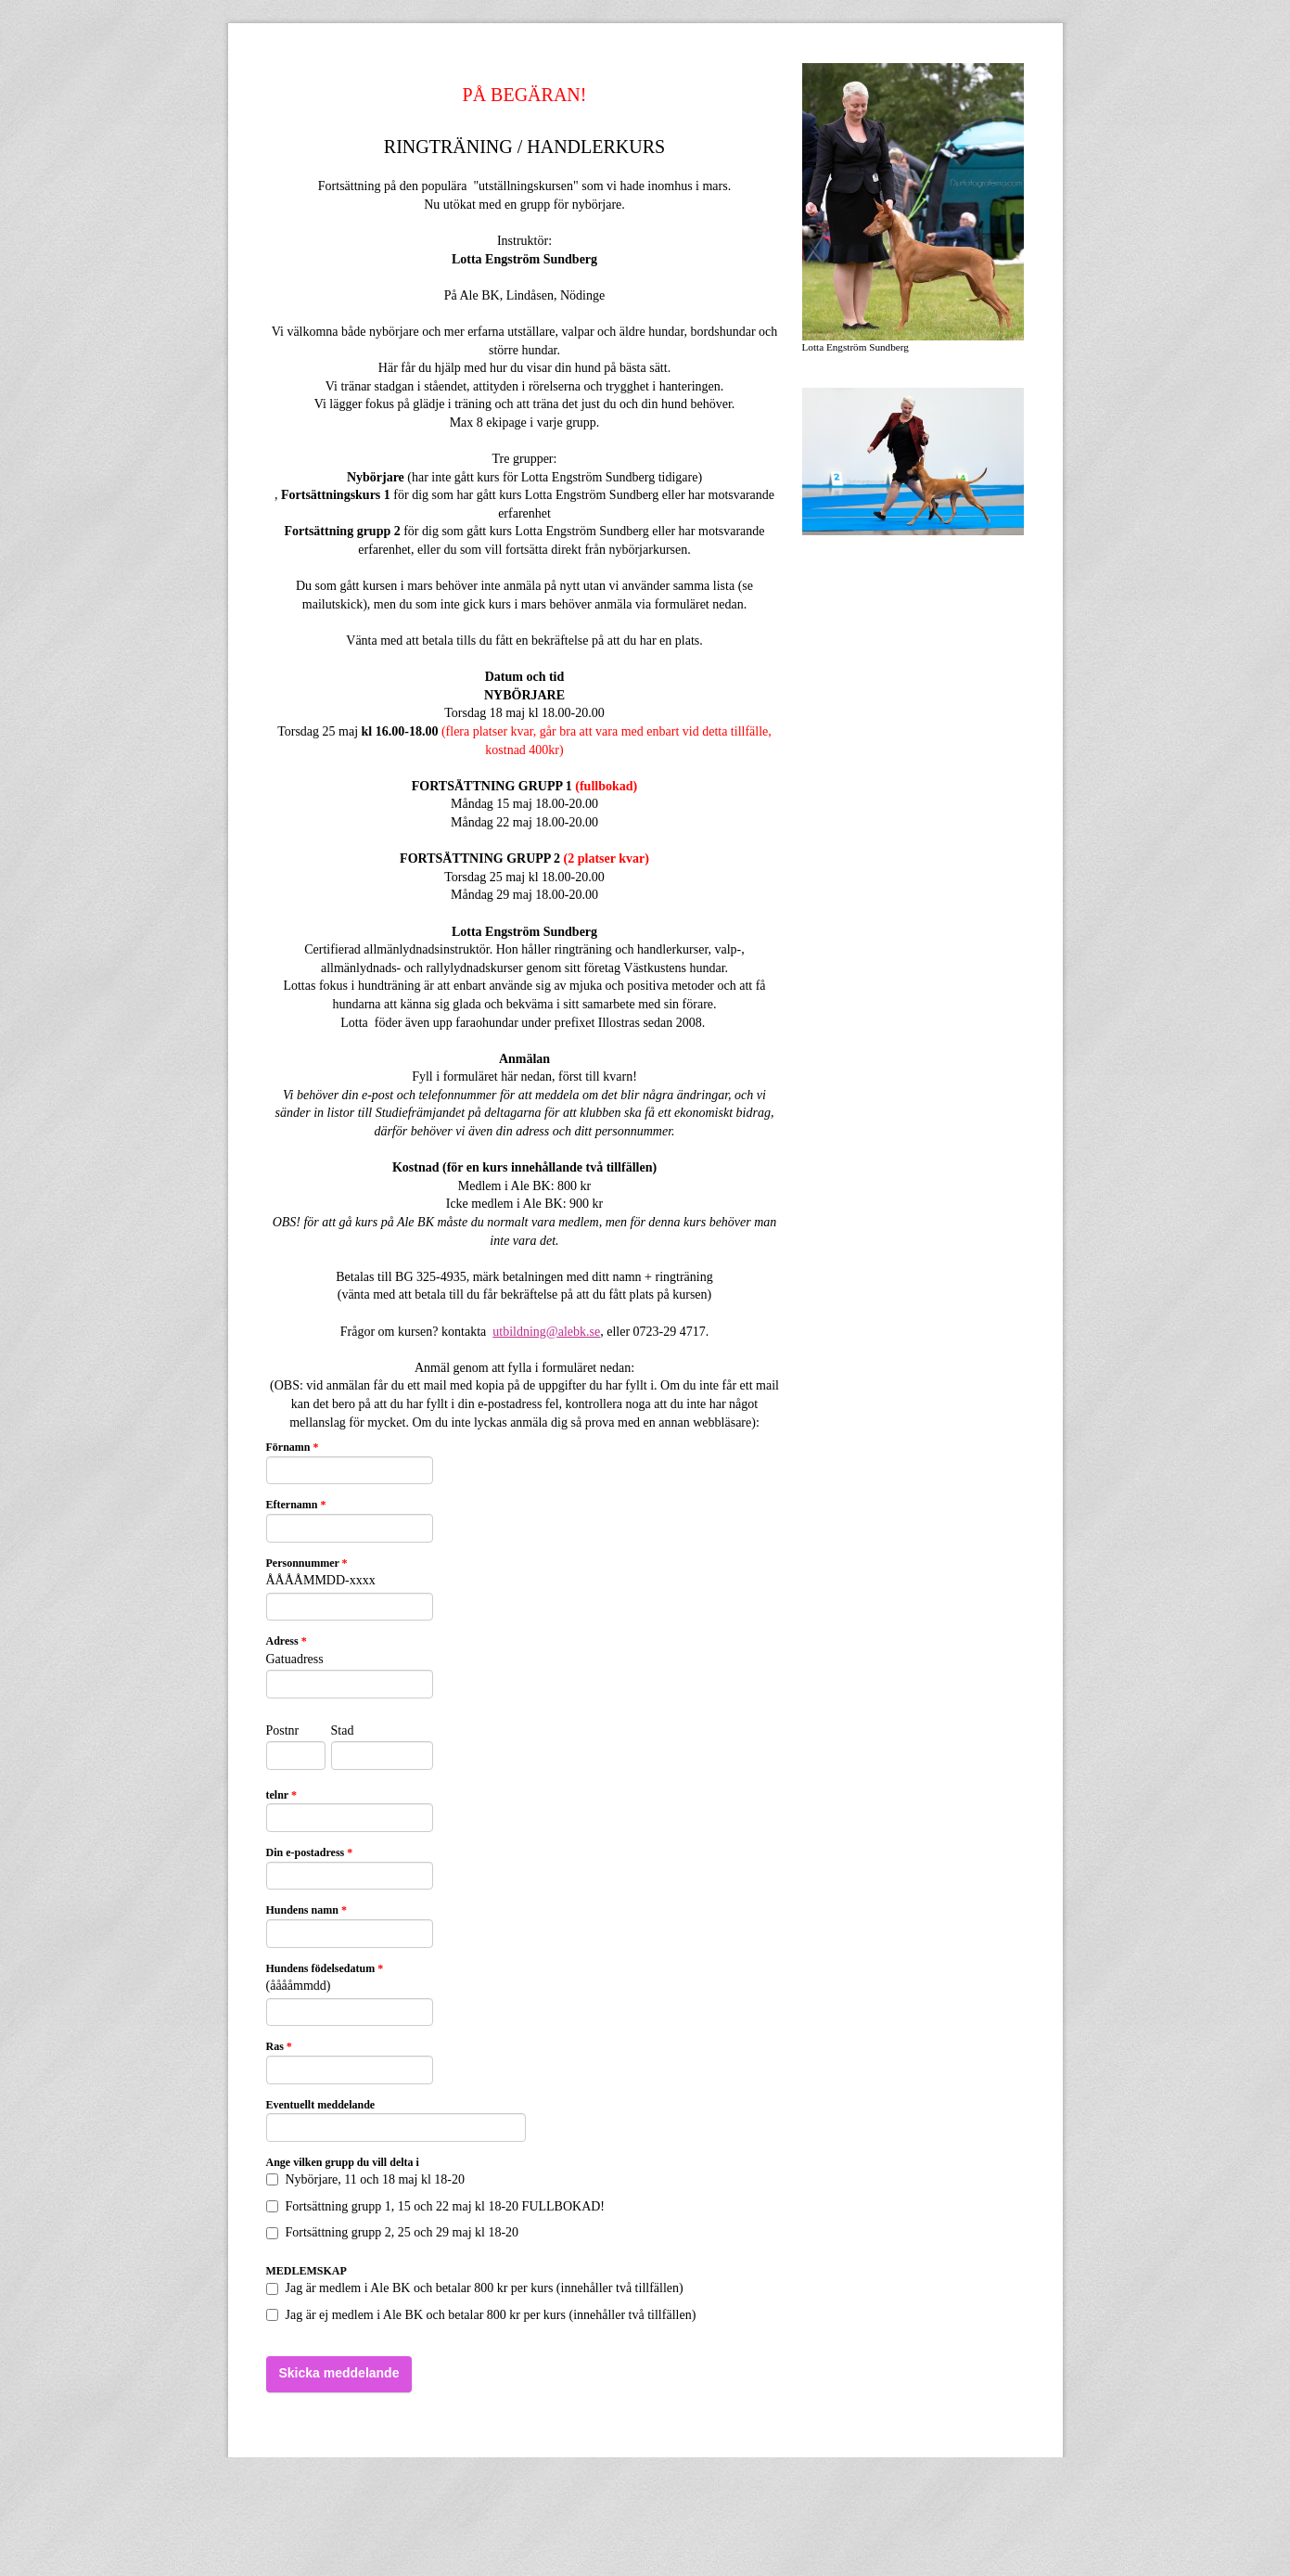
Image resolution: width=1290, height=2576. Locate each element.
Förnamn (292, 1447)
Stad (342, 1730)
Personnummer (307, 1563)
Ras (279, 2046)
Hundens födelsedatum (325, 1968)
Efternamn (296, 1504)
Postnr (283, 1730)
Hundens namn (306, 1909)
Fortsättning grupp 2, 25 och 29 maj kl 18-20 (392, 2232)
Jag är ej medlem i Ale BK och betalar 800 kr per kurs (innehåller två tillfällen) (481, 2315)
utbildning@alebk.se (546, 1332)
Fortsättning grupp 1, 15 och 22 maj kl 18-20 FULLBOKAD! (436, 2206)
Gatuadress (295, 1659)
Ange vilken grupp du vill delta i (342, 2162)
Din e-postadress (309, 1852)
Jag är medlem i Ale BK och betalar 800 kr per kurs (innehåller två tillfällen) (474, 2288)
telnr (281, 1794)
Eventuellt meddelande (321, 2104)
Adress (286, 1640)
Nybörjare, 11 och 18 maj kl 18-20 (366, 2179)
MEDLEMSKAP (306, 2270)
